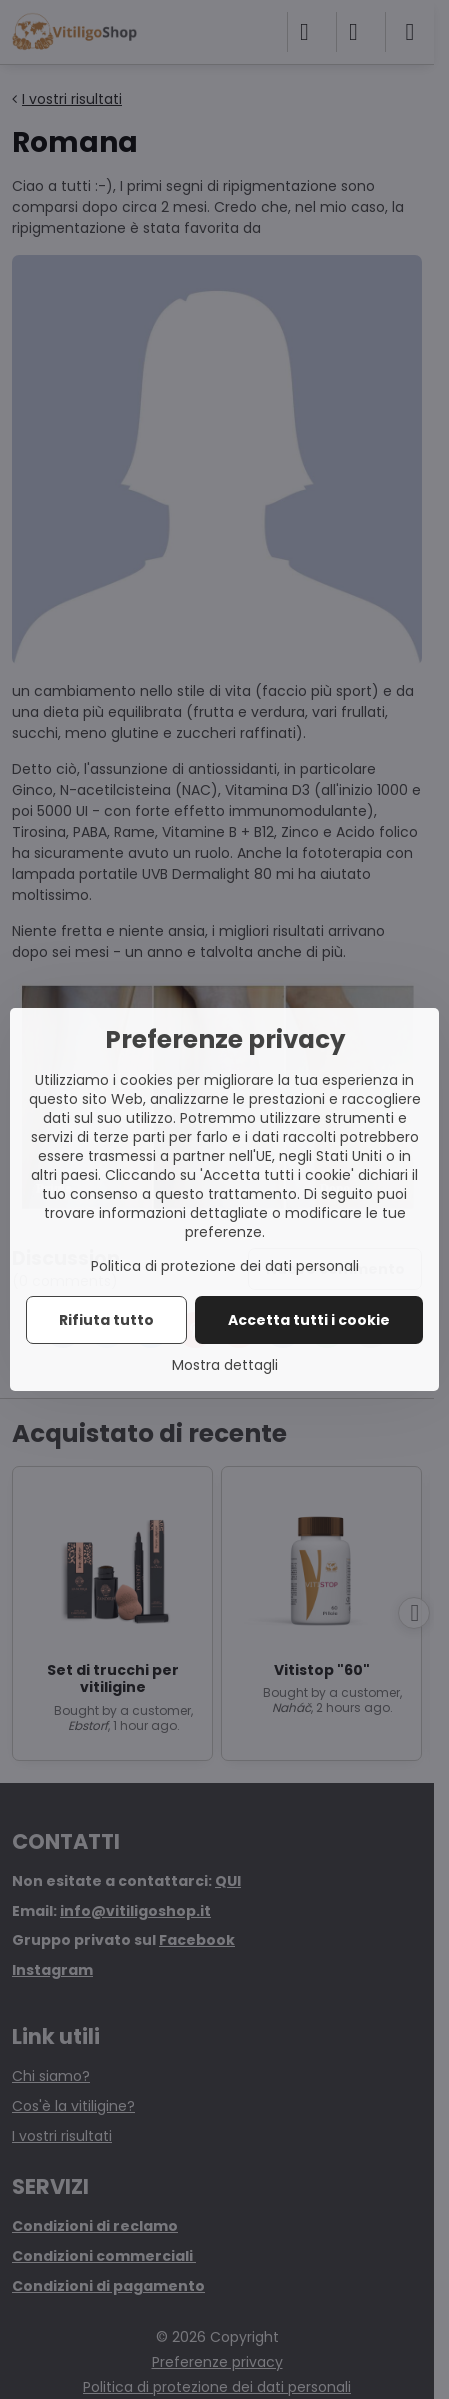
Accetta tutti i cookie (309, 1320)
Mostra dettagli (225, 1365)
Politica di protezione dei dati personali (225, 1266)
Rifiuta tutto (106, 1320)
